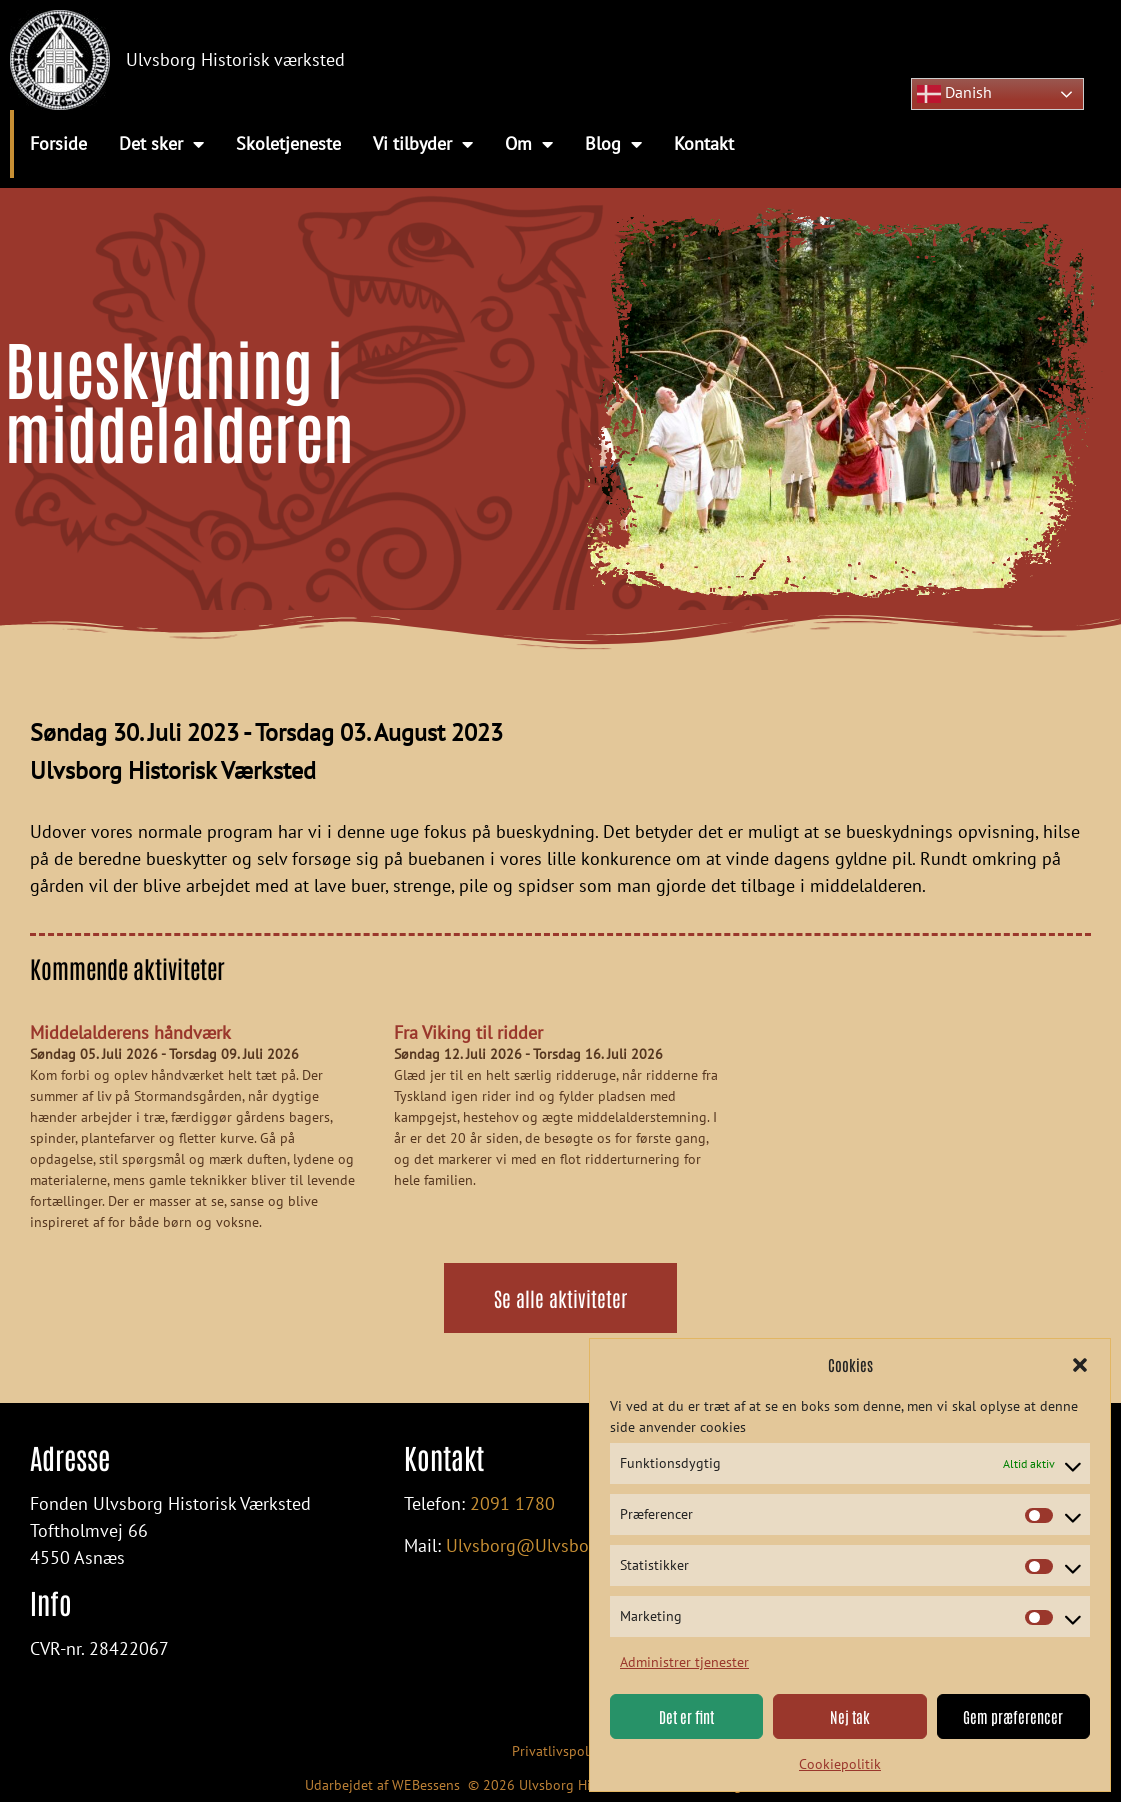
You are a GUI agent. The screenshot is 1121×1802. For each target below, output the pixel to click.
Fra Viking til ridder (468, 1032)
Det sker (161, 144)
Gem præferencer (1013, 1716)
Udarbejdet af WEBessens (382, 1785)
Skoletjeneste (288, 143)
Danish (954, 94)
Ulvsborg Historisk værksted (235, 59)
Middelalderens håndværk (130, 1032)
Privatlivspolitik (560, 1751)
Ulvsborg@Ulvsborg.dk (537, 1545)
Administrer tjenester (684, 1662)
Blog (613, 144)
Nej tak (850, 1716)
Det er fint (686, 1716)
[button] (1080, 1365)
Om (529, 144)
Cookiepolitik (840, 1764)
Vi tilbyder (423, 144)
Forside (58, 143)
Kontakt (704, 143)
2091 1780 (512, 1503)
